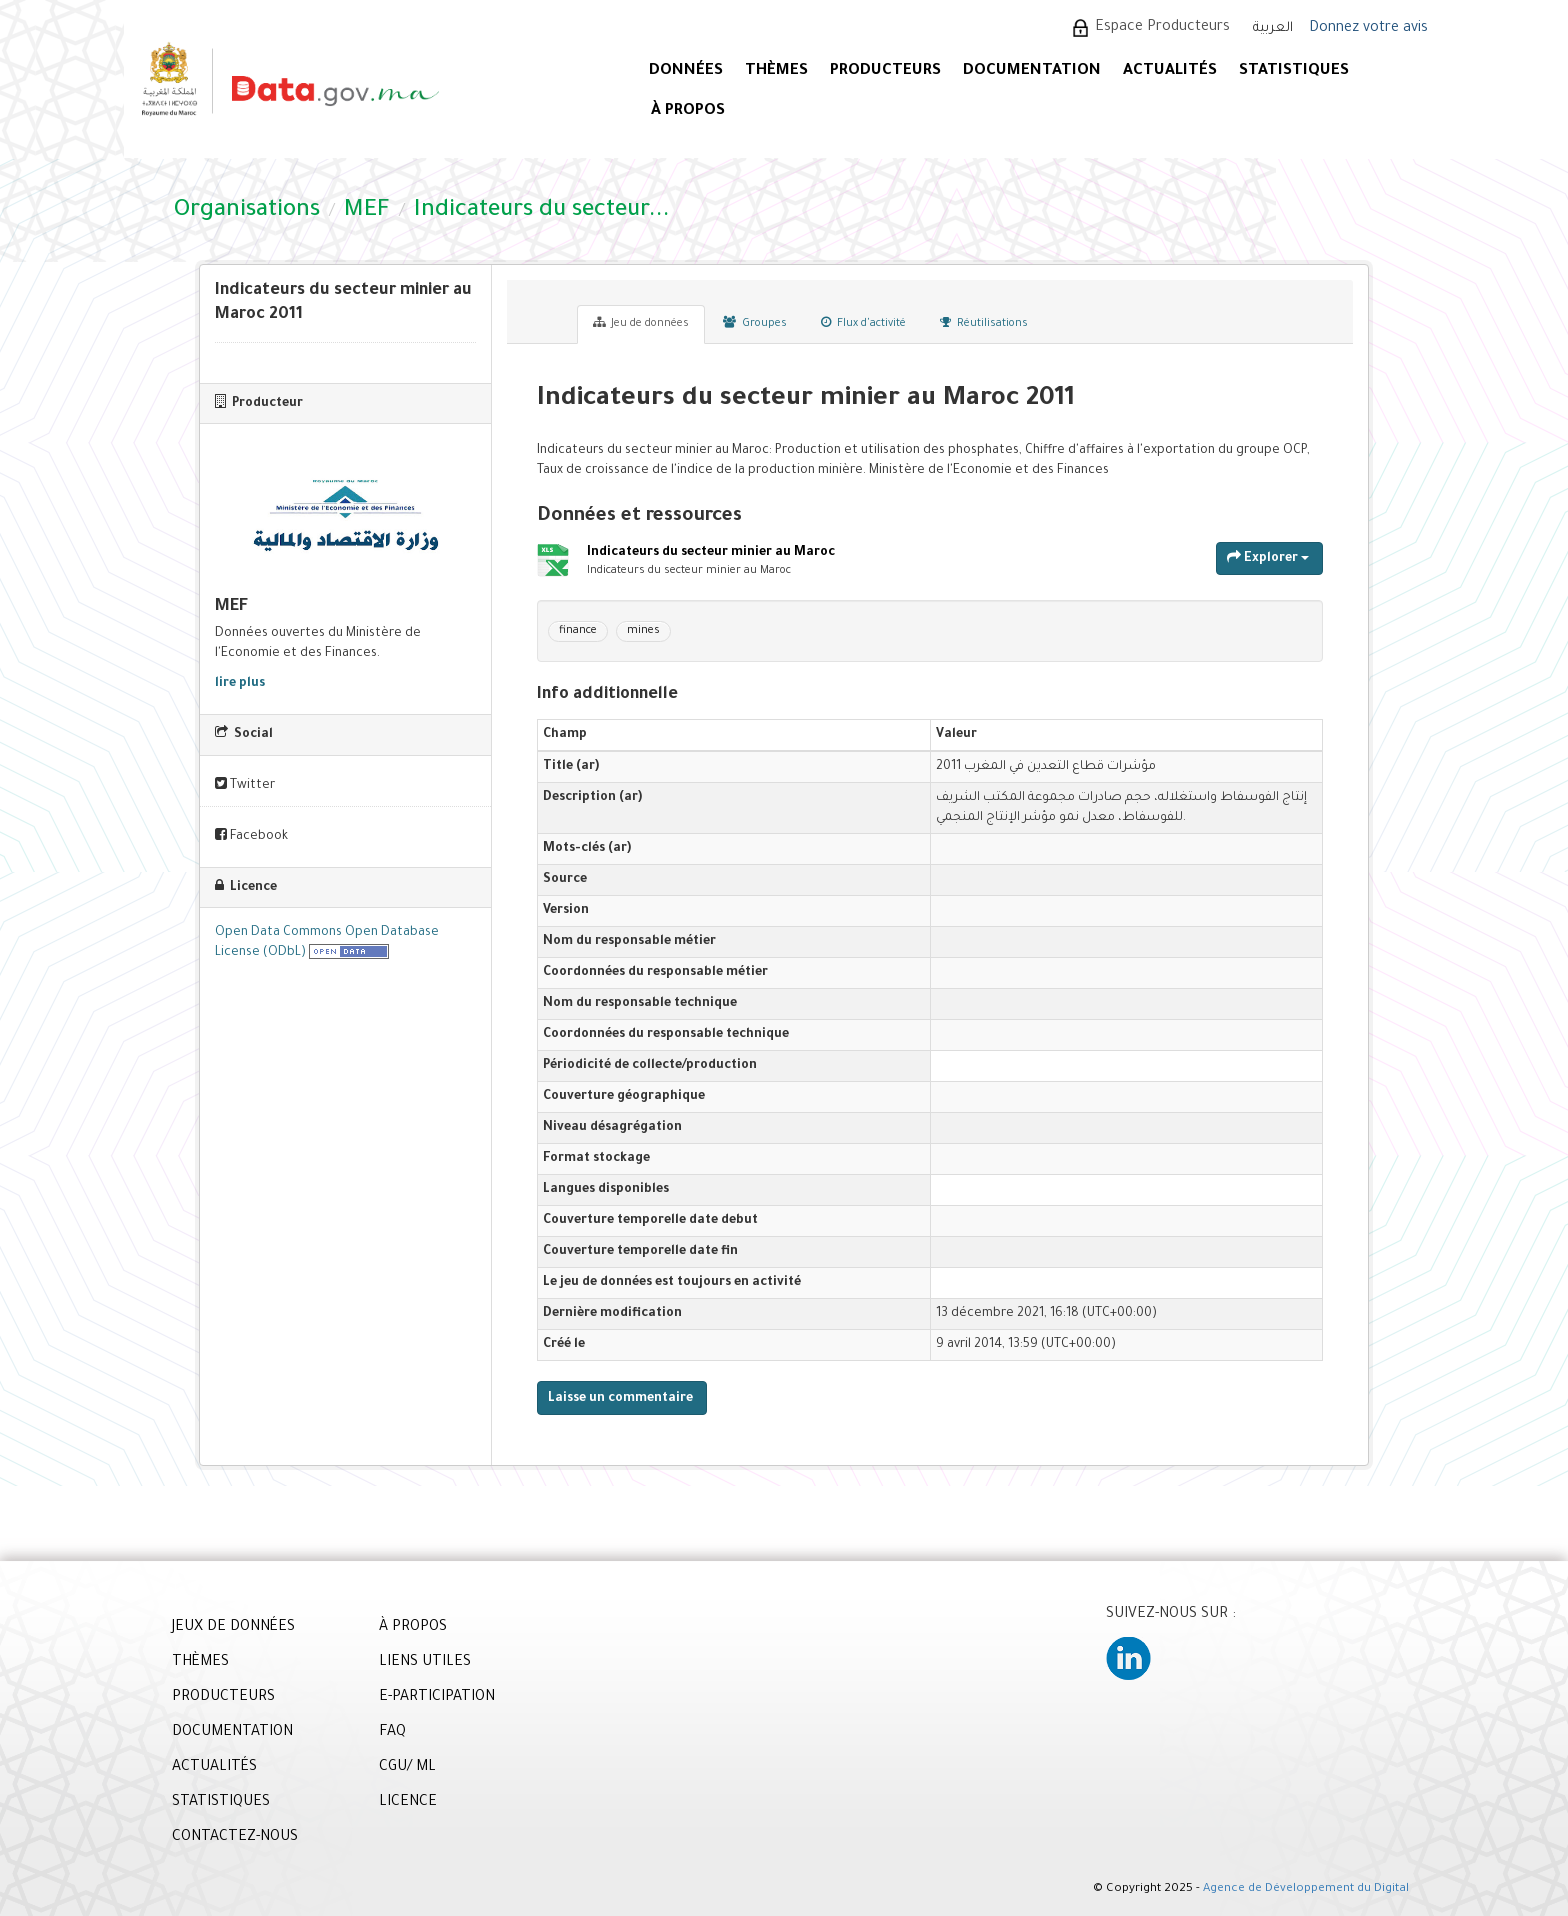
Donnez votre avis (1368, 29)
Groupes (755, 323)
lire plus (240, 684)
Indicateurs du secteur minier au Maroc (711, 553)
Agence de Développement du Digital (1306, 1889)
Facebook (251, 835)
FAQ (392, 1733)
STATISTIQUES (1294, 71)
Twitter (245, 784)
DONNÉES (686, 71)
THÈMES (200, 1663)
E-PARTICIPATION (437, 1698)
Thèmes (776, 71)
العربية (1273, 28)
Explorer (1268, 557)
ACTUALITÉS (1170, 71)
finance (578, 631)
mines (643, 631)
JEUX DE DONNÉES (233, 1628)
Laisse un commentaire (620, 1399)
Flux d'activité (863, 323)
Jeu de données (641, 323)
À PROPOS (688, 111)
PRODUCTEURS (885, 71)
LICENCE (408, 1803)
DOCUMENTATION (1032, 71)
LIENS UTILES (425, 1663)
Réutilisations (984, 323)
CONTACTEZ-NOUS (235, 1838)
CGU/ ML (407, 1768)
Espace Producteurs (1162, 28)
